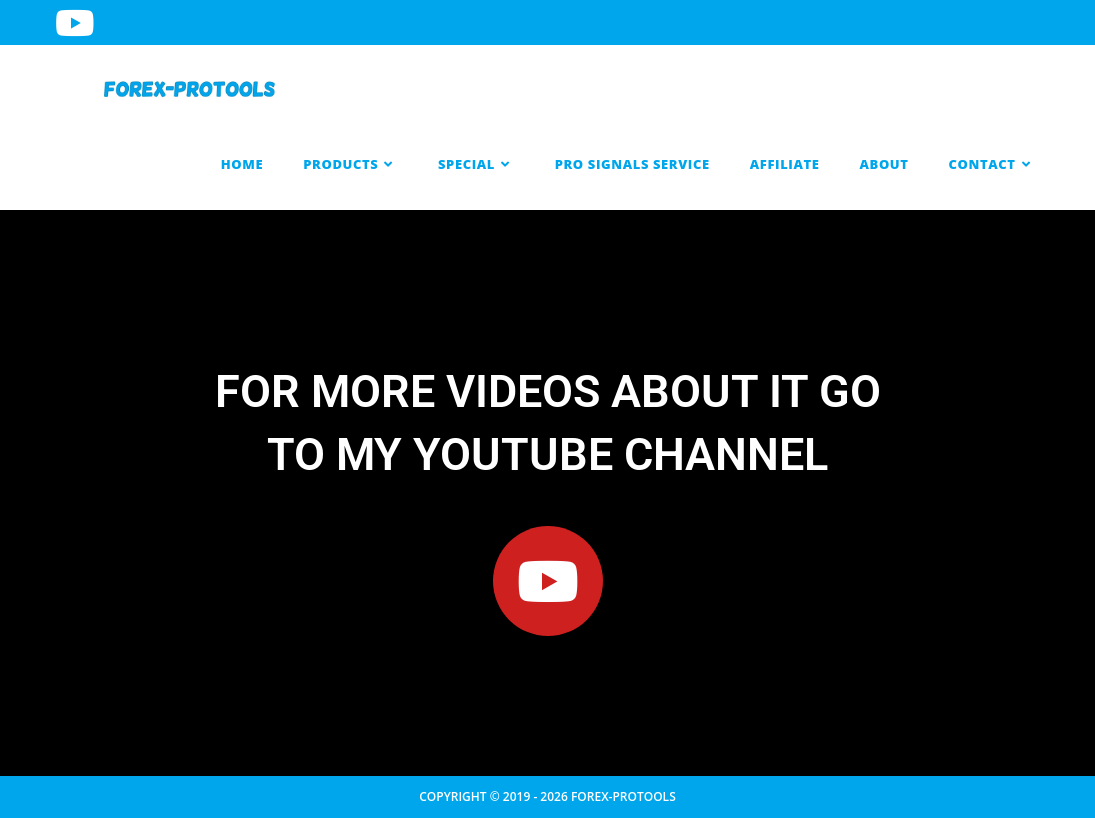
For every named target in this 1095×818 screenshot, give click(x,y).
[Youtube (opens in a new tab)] (77, 22)
